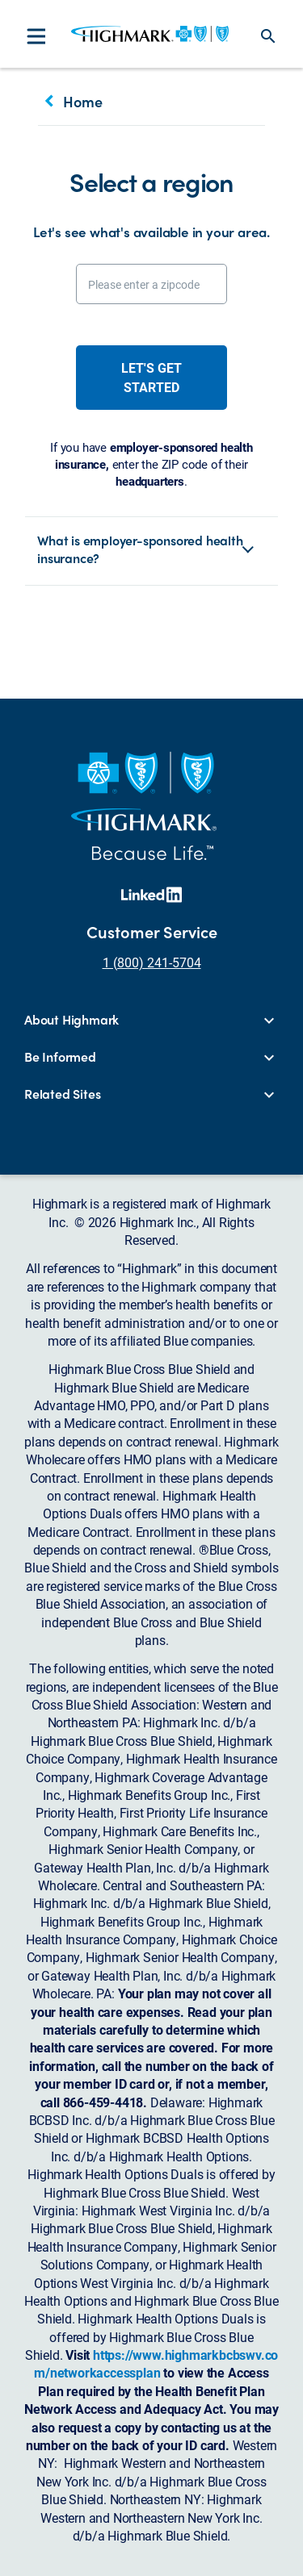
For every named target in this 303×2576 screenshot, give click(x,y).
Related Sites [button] (62, 1094)
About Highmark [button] (71, 1020)
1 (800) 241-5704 (152, 962)
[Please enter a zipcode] (152, 284)
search (268, 36)
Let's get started (151, 377)
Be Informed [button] (60, 1057)
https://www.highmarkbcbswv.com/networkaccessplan (156, 2363)
